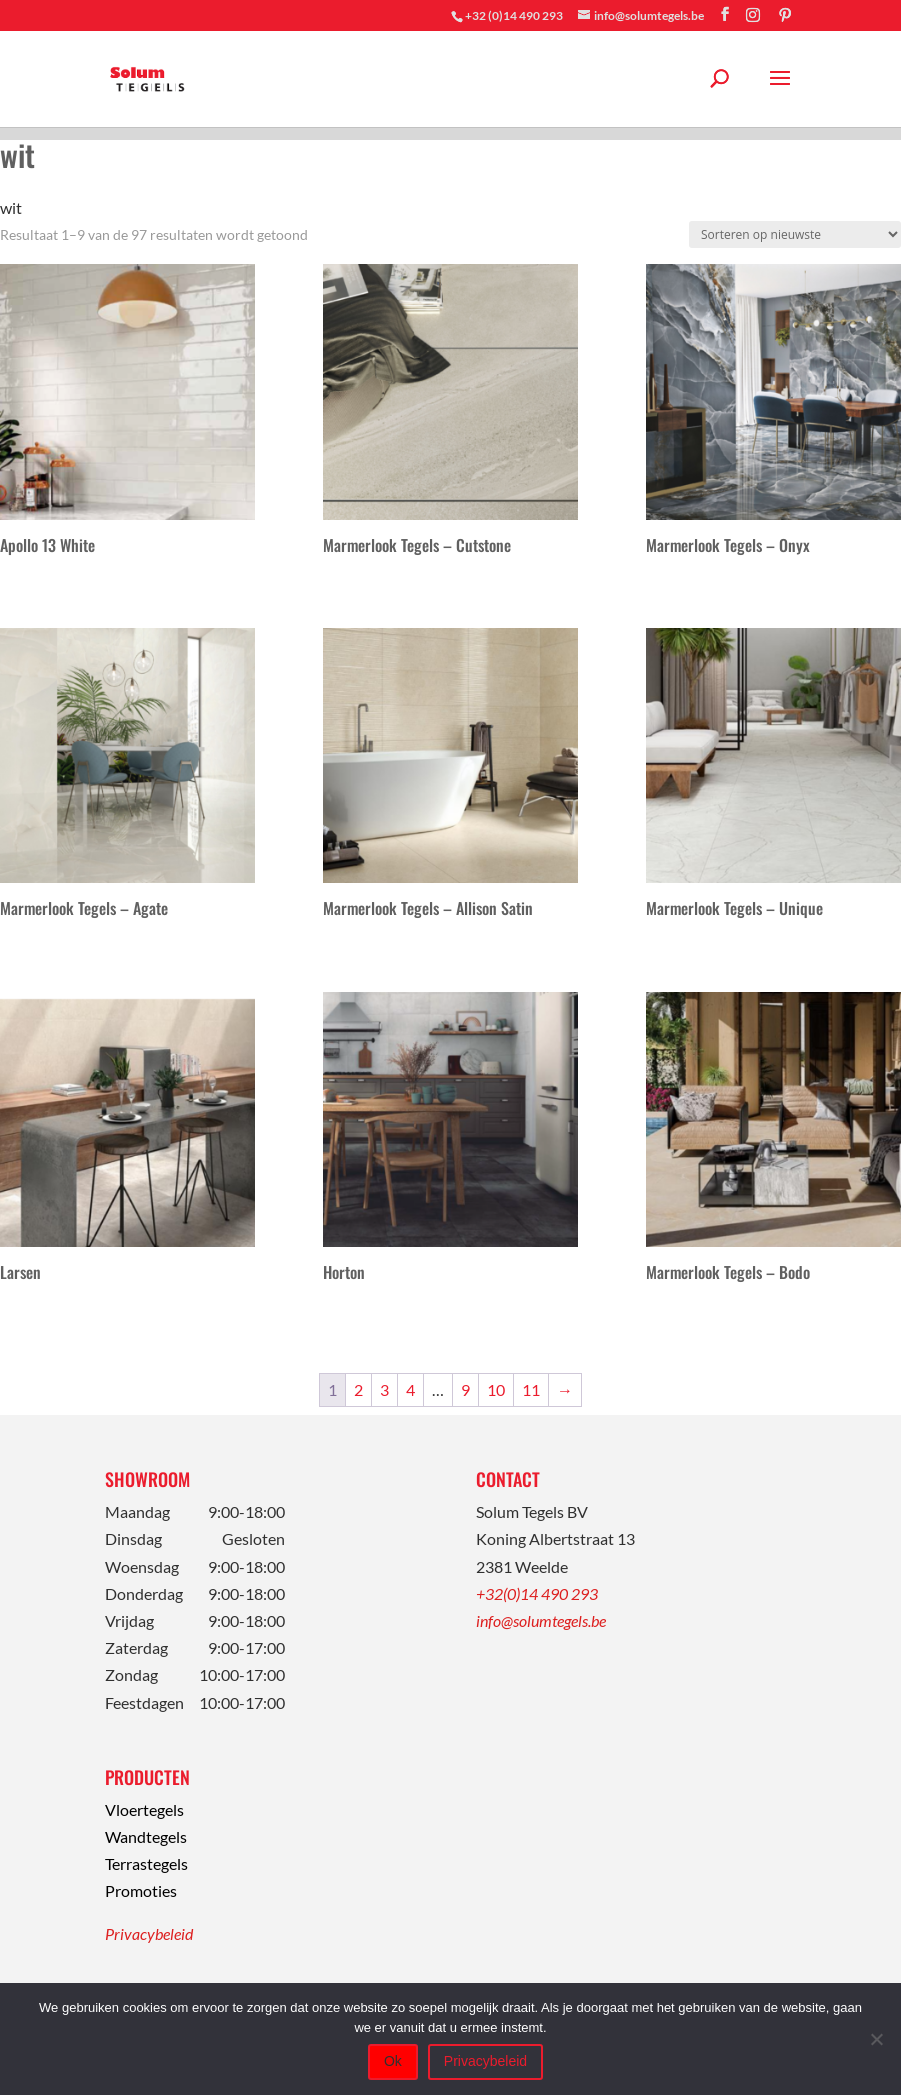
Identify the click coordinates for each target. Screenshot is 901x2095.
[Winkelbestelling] (795, 234)
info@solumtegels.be (541, 1620)
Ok (393, 2061)
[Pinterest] (785, 15)
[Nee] (876, 2039)
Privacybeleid (149, 1933)
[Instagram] (753, 15)
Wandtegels (146, 1836)
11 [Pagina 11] (531, 1389)
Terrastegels (146, 1863)
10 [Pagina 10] (496, 1389)
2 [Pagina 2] (358, 1389)
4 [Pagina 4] (410, 1389)
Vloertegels (144, 1809)
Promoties (141, 1890)
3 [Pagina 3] (384, 1389)
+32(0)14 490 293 (537, 1593)
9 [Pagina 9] (465, 1389)
